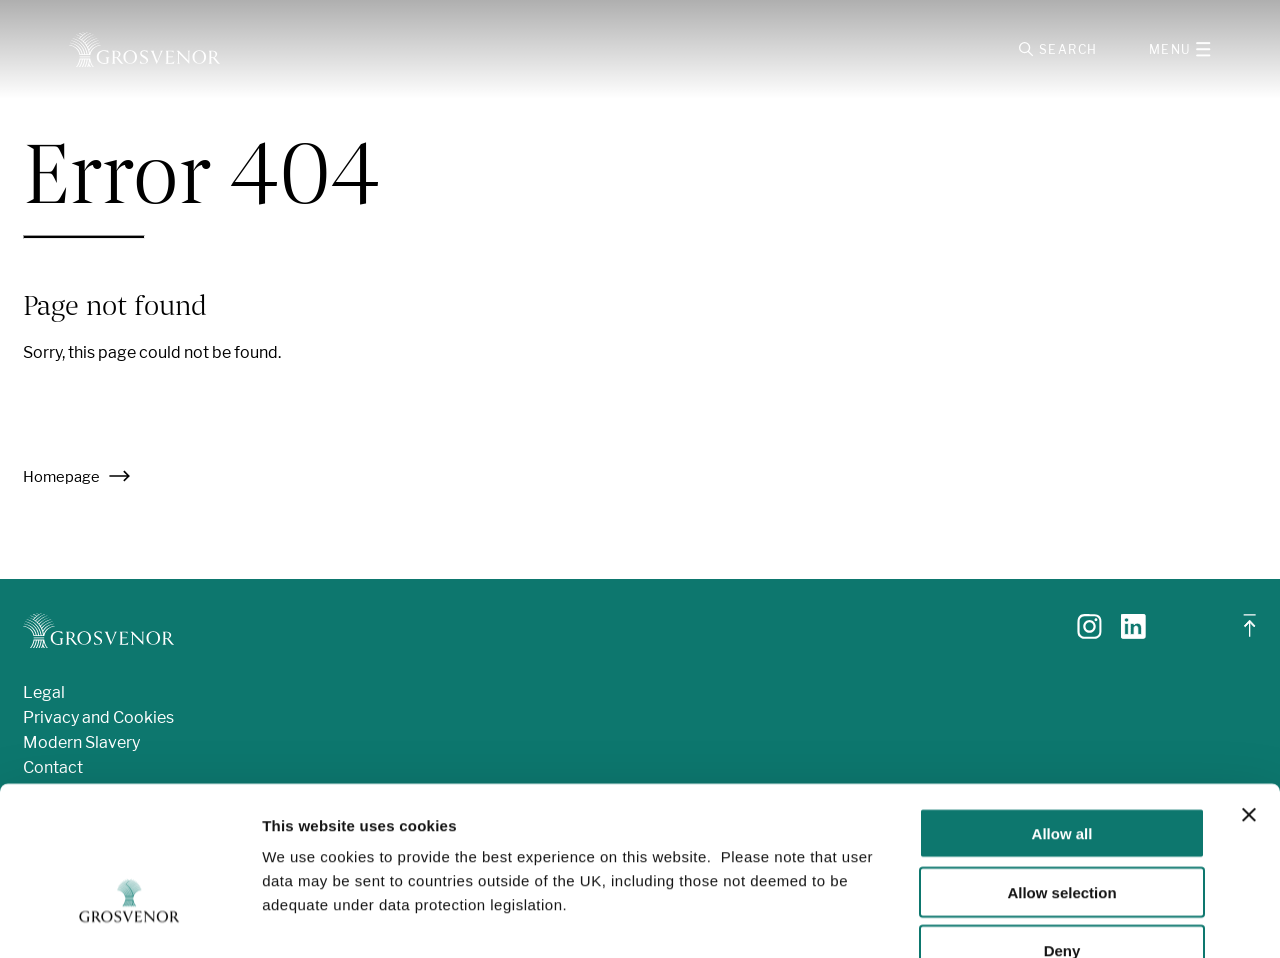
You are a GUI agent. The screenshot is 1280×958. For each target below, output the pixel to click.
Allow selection (1061, 771)
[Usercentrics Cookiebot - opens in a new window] (129, 919)
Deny (1062, 830)
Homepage (77, 481)
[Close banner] (1249, 694)
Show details (1049, 918)
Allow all (1062, 712)
